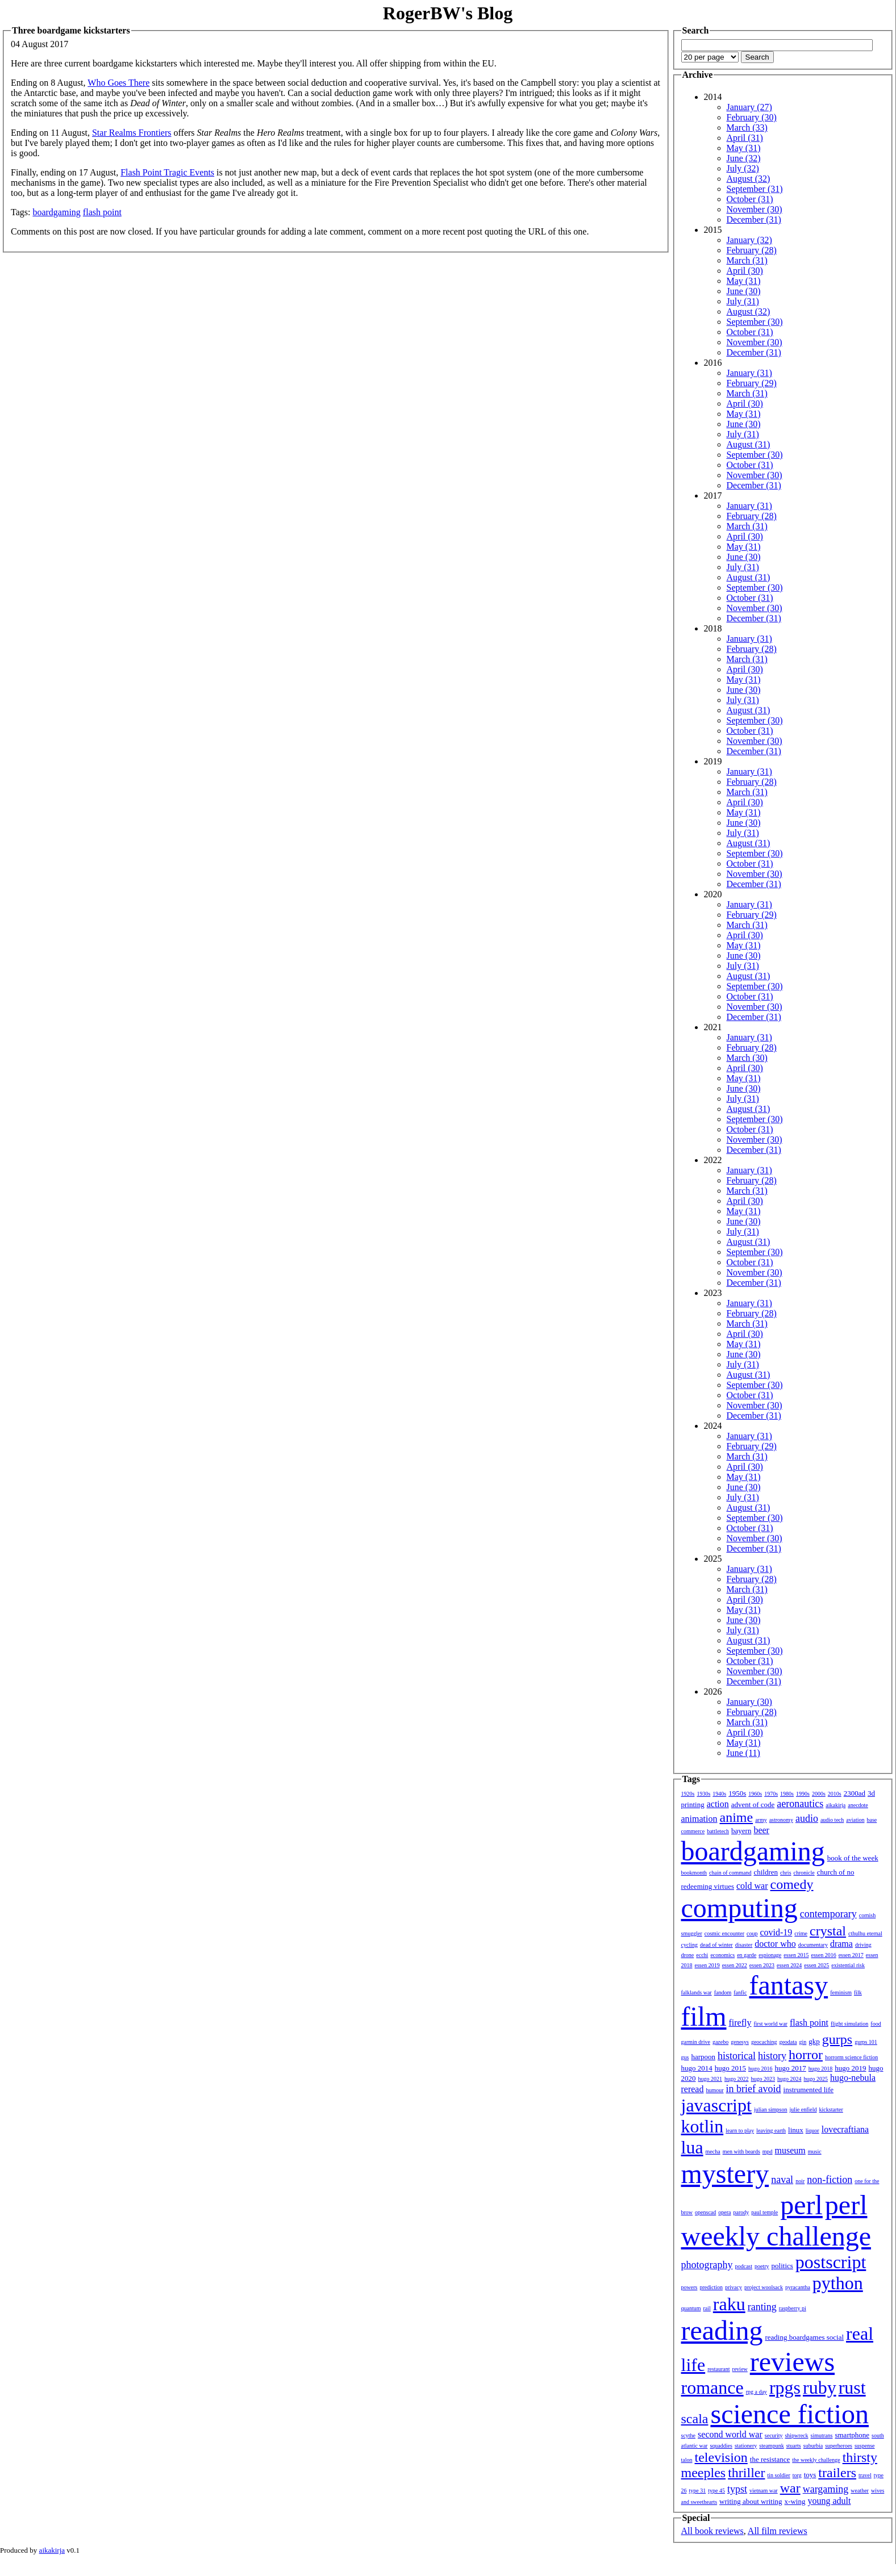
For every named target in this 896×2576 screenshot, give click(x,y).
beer (761, 1830)
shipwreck (796, 2435)
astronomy (781, 1820)
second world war (730, 2434)
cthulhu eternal (865, 1933)
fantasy (788, 1985)
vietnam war (763, 2490)
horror (806, 2054)
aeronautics (800, 1803)
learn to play (740, 2130)
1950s (737, 1793)
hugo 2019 (850, 2068)
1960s (755, 1794)
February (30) (752, 117)
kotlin (702, 2126)
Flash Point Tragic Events (167, 172)
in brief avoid (753, 2088)
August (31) (748, 444)
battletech (718, 1831)
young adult (829, 2501)
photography (707, 2264)
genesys (740, 2042)
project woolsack (763, 2287)
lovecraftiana (845, 2129)
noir (800, 2181)
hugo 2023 (763, 2079)
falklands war (696, 1992)
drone (687, 1955)
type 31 (697, 2490)
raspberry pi (792, 2308)
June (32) (744, 158)
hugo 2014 (696, 2068)
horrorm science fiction (851, 2057)
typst (737, 2489)
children (765, 1872)
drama (841, 1943)
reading (722, 2330)
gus (685, 2057)
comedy (792, 1884)
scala (695, 2418)
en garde (746, 1955)
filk (858, 1992)
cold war (752, 1886)
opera (724, 2212)
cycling (689, 1945)
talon (687, 2460)
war (790, 2488)
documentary (813, 1945)
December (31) (754, 219)
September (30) (755, 322)
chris (785, 1873)
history (772, 2055)
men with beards (741, 2151)
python (837, 2283)
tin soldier (778, 2475)
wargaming (826, 2489)
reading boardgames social (804, 2337)
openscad (705, 2212)
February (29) (752, 383)
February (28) (752, 250)
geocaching (764, 2042)
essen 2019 (707, 1965)
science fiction (789, 2414)
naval (782, 2179)
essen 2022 (734, 1965)
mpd (767, 2151)
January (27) (749, 107)
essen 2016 (823, 1955)
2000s (819, 1794)
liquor (812, 2130)
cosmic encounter (724, 1933)
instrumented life (809, 2089)
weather (860, 2490)
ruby (819, 2387)
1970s (771, 1794)
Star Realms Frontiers (132, 132)
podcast (743, 2266)
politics (782, 2265)
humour (714, 2090)
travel (865, 2475)
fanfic (740, 1992)
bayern (741, 1830)
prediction (711, 2287)
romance (712, 2387)
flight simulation (849, 2024)
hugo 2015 (730, 2068)
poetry (762, 2266)
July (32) (743, 168)
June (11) (743, 1753)
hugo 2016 (760, 2068)
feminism (841, 1992)
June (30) (744, 291)
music (815, 2151)
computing (739, 1908)
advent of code (753, 1804)
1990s (803, 1794)
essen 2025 (816, 1965)
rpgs (785, 2387)
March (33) (747, 127)
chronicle (804, 1873)
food (875, 2024)
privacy (733, 2287)
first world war (770, 2024)
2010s (834, 1794)
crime (800, 1933)
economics (722, 1955)
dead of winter (716, 1945)
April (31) (745, 138)
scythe (688, 2435)
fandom (723, 1992)
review (740, 2369)
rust (852, 2387)
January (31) (749, 373)
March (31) (747, 260)
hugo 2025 (816, 2079)
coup (752, 1933)
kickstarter (831, 2109)
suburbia (813, 2446)
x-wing (795, 2501)
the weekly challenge (816, 2460)
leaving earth (771, 2130)
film (704, 2016)
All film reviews (777, 2531)
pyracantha (797, 2287)
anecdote (858, 1805)
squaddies (721, 2446)
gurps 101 (866, 2042)
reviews (792, 2362)
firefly (740, 2022)
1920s (688, 1794)
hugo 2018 (821, 2068)
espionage (770, 1955)
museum (790, 2150)
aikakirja (835, 1805)
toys (810, 2474)
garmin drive (695, 2042)
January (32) (749, 240)
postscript (830, 2262)
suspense (865, 2446)
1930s (703, 1794)
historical (737, 2055)
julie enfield (803, 2109)
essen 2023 (761, 1965)
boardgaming (56, 212)
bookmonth (694, 1873)
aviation (855, 1820)
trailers (837, 2472)
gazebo (720, 2042)
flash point (102, 212)
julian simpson (770, 2109)
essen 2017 (851, 1955)
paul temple (764, 2212)
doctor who (775, 1943)
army (761, 1820)
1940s (719, 1794)
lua (692, 2147)
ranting (762, 2306)
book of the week (852, 1858)
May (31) (744, 148)
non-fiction (829, 2179)
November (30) (754, 209)
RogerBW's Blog (447, 13)
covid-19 (776, 1932)
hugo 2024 (789, 2079)
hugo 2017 (790, 2068)
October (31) (750, 199)
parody (741, 2212)
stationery (746, 2446)
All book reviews (712, 2531)
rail (707, 2308)
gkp (814, 2041)
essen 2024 (789, 1965)
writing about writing (750, 2501)
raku (729, 2304)
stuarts (793, 2446)
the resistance (770, 2459)
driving (863, 1945)
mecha (713, 2151)
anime (736, 1817)
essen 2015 (796, 1955)
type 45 (716, 2490)
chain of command (730, 1873)
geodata (788, 2042)
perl (801, 2205)
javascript (716, 2105)
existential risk (848, 1965)
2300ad (854, 1793)
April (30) (745, 270)
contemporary (828, 1914)
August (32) (748, 178)
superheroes (838, 2446)
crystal (828, 1930)
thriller (746, 2472)
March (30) (747, 1058)
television (721, 2457)
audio (806, 1818)
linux (795, 2130)
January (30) (749, 1702)
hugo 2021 (710, 2079)
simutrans (822, 2435)
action (718, 1804)
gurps (837, 2039)
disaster (744, 1945)
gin (803, 2042)
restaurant (718, 2369)
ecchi (702, 1955)
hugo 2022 (736, 2079)
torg (797, 2475)
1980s (787, 1794)
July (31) (743, 301)
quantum (691, 2308)
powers (689, 2287)
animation (699, 1819)
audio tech (832, 1820)
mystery (725, 2174)
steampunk (771, 2446)
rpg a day (756, 2392)
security (774, 2435)
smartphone (852, 2435)
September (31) (755, 189)
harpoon (703, 2056)
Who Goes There (118, 82)
